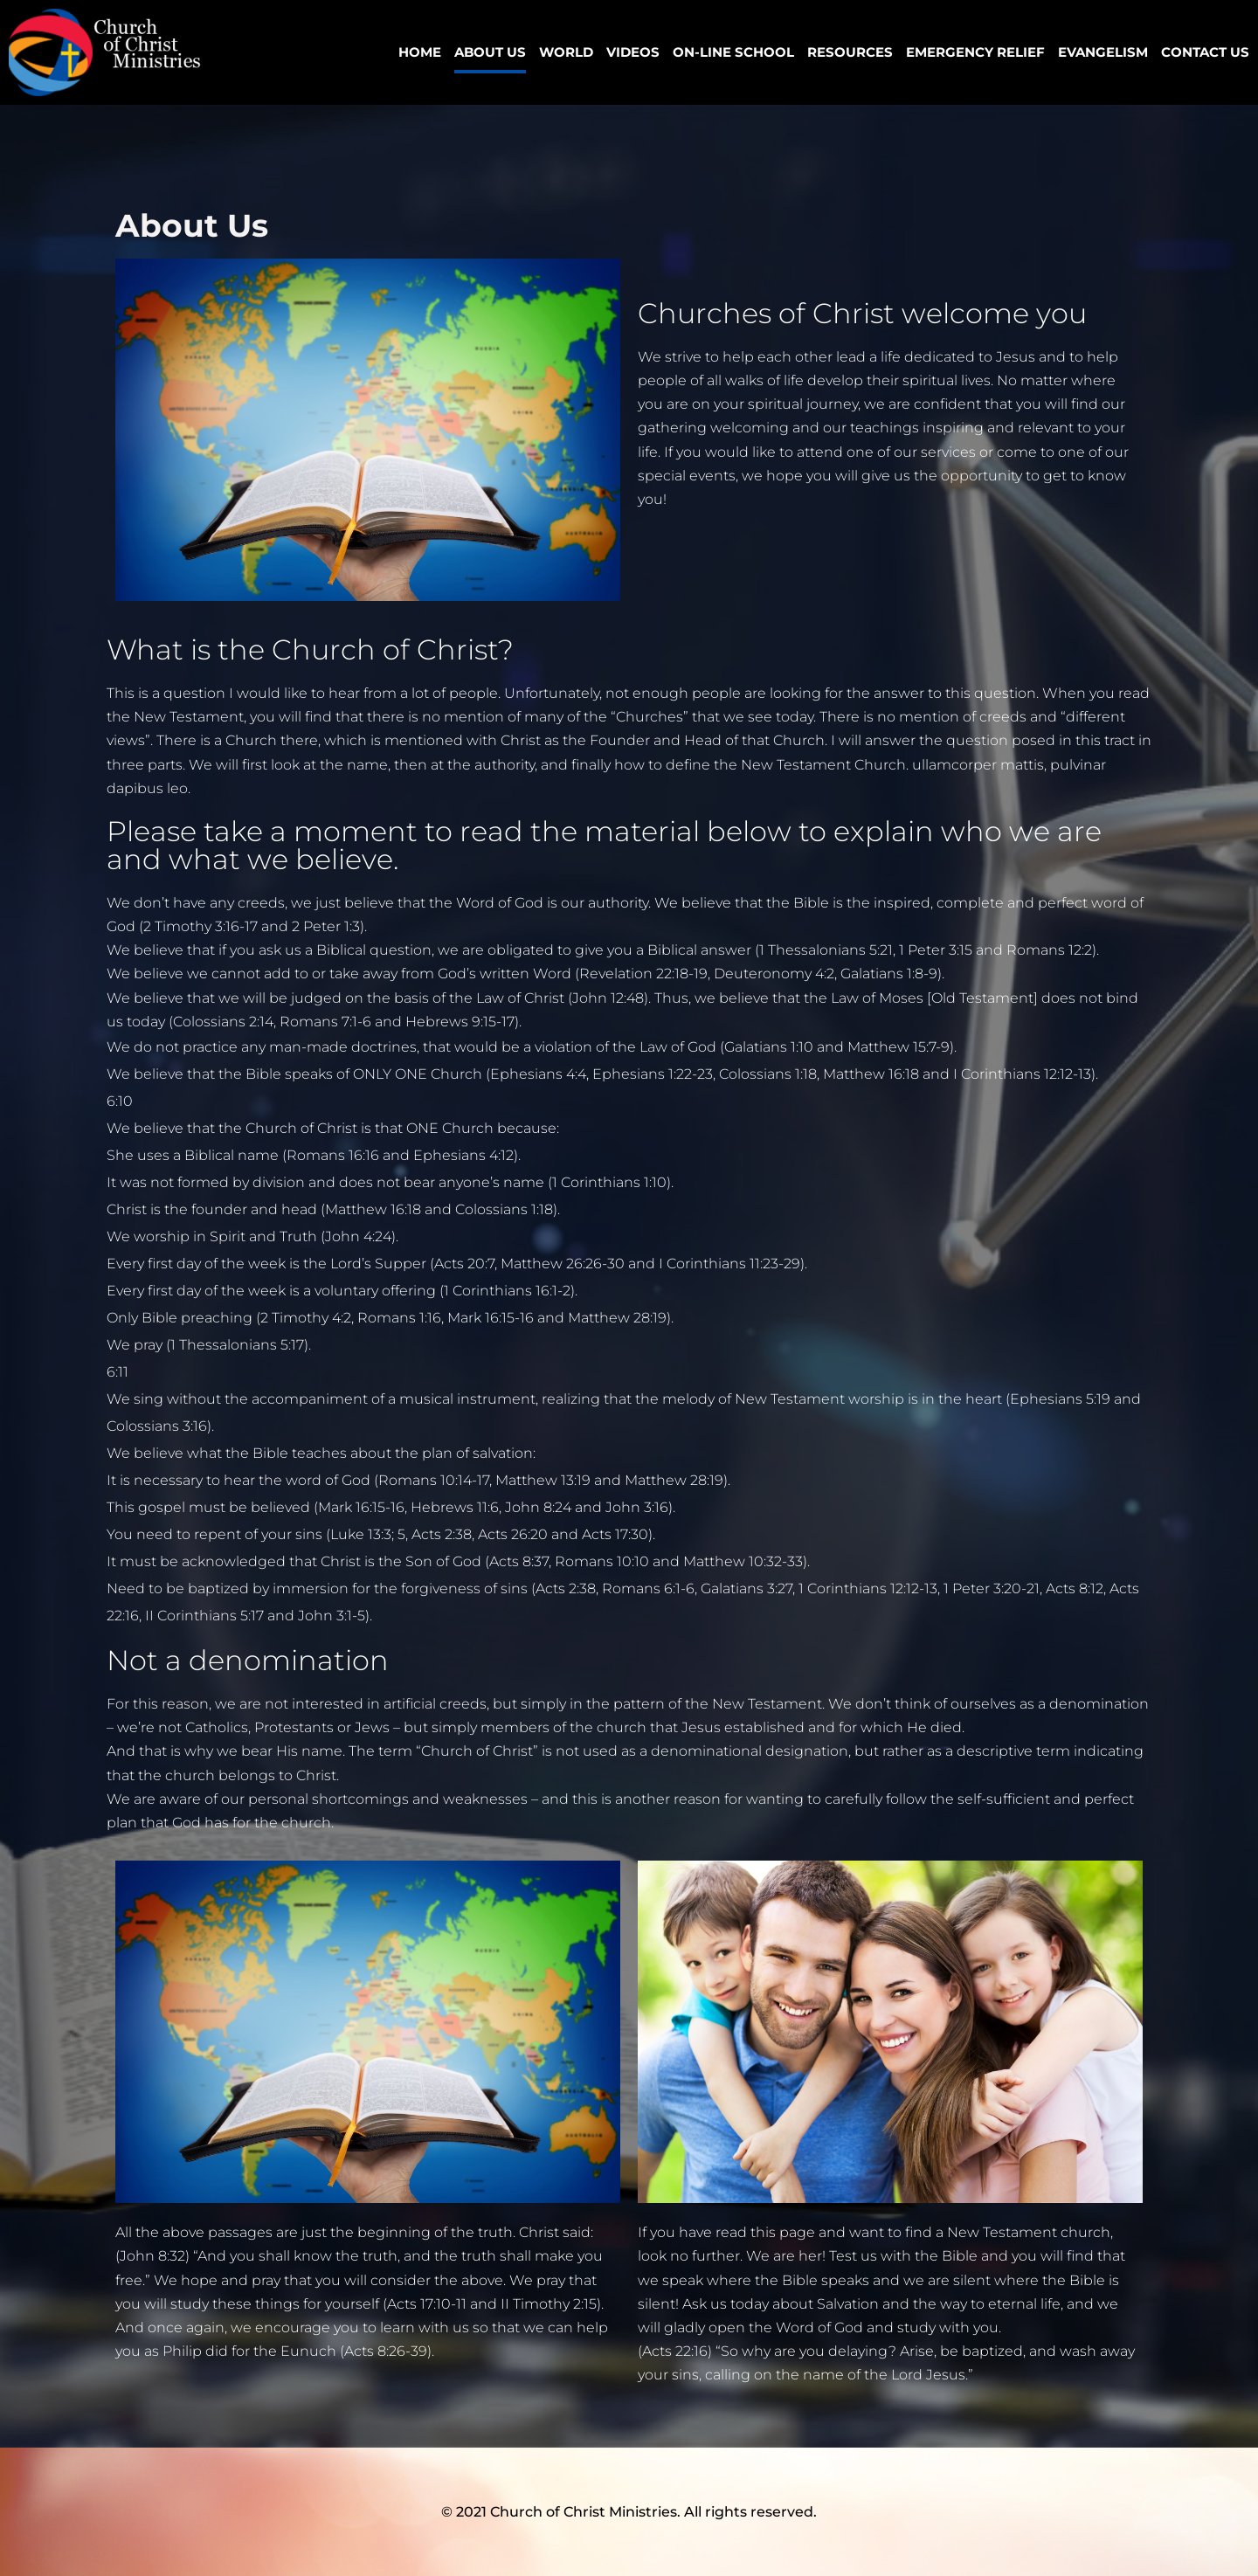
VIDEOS (633, 52)
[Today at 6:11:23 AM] (117, 1372)
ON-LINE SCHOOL (733, 52)
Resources (850, 52)
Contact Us (1205, 52)
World (566, 52)
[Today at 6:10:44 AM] (120, 1101)
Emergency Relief (975, 52)
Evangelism (1103, 52)
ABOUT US (490, 52)
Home (419, 52)
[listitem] (629, 1060)
